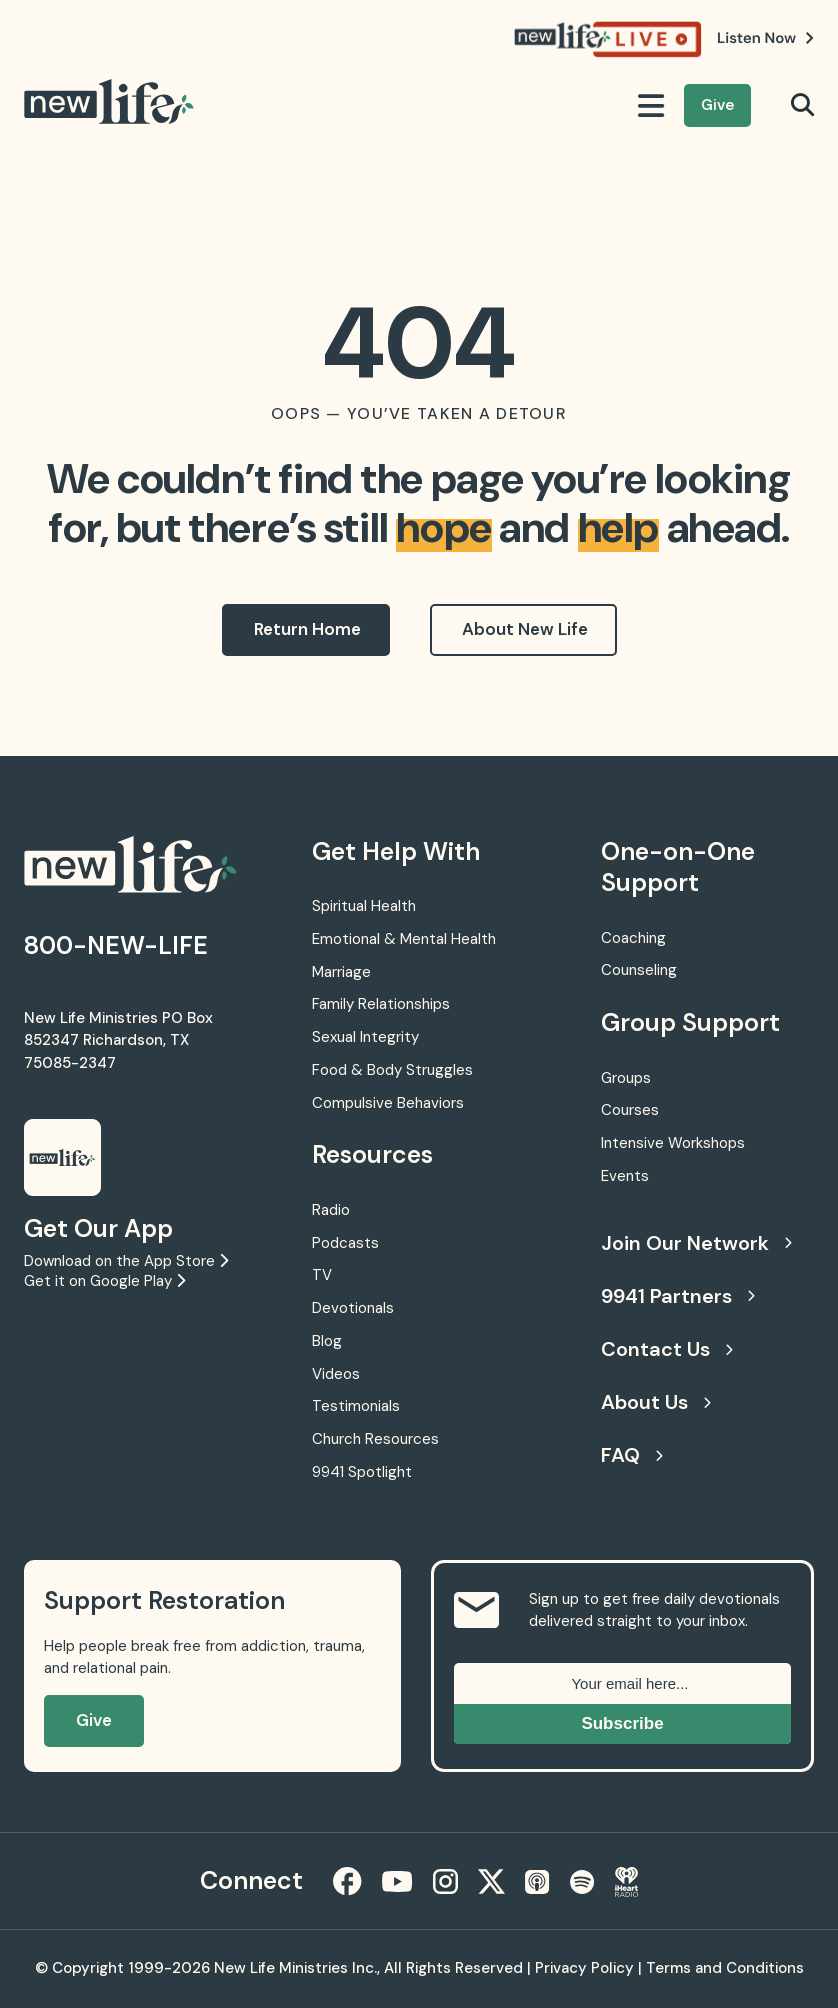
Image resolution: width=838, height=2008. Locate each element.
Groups (626, 1078)
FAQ (632, 1455)
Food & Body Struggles (392, 1070)
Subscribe (622, 1723)
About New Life (525, 629)
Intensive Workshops (673, 1143)
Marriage (341, 972)
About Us (656, 1402)
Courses (630, 1110)
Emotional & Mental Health (404, 939)
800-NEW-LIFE (116, 945)
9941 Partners (678, 1296)
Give (717, 105)
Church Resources (375, 1439)
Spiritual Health (364, 906)
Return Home (307, 629)
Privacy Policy (584, 1968)
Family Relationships (381, 1004)
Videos (336, 1374)
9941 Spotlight (362, 1472)
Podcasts (345, 1243)
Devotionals (353, 1308)
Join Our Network (696, 1243)
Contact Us (667, 1349)
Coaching (633, 938)
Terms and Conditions (725, 1968)
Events (625, 1176)
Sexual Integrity (365, 1037)
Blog (327, 1341)
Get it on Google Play (104, 1281)
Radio (331, 1210)
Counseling (639, 970)
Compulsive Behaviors (388, 1103)
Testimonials (356, 1406)
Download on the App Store (126, 1261)
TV (322, 1275)
